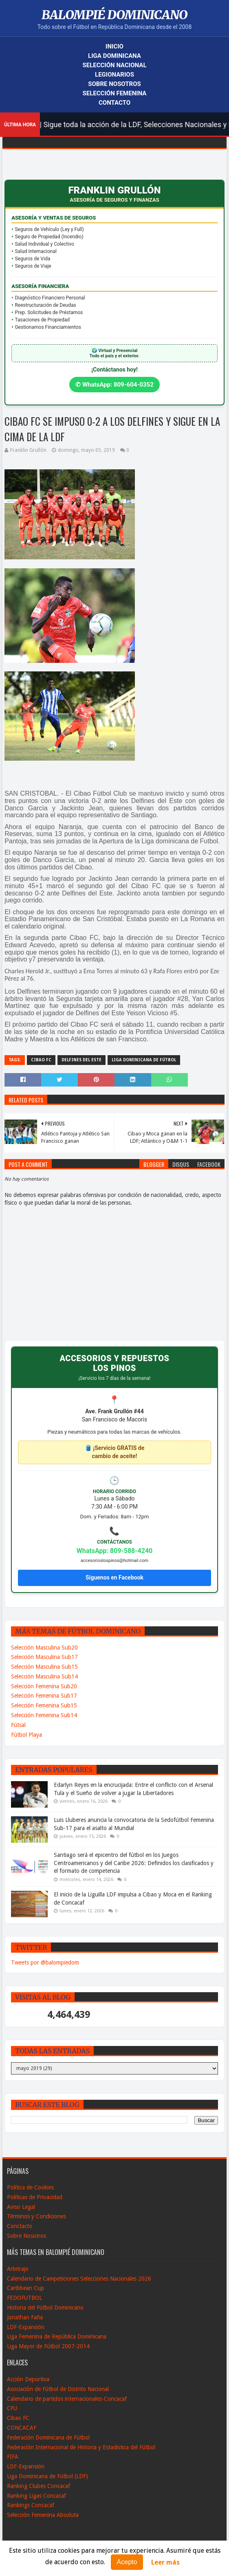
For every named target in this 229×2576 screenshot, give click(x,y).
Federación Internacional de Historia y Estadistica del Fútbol (81, 2447)
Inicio (114, 46)
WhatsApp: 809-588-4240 (115, 1551)
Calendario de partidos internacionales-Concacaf (67, 2399)
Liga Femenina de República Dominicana (56, 2336)
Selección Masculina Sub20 (44, 1647)
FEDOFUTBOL (24, 2297)
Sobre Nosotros (114, 84)
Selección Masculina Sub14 (44, 1676)
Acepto (127, 2561)
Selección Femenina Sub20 (44, 1686)
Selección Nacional (114, 65)
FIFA (12, 2456)
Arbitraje (17, 2269)
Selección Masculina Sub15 (44, 1666)
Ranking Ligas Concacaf (36, 2495)
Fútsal (18, 1725)
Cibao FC (41, 1060)
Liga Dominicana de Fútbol (144, 1060)
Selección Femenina (115, 93)
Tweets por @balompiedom (45, 1962)
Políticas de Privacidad (34, 2197)
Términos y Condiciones (36, 2216)
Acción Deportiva (28, 2379)
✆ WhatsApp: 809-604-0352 (114, 384)
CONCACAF (21, 2427)
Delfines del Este (81, 1060)
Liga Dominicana (114, 55)
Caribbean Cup (25, 2288)
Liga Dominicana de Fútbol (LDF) (47, 2476)
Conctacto (19, 2226)
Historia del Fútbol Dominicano (45, 2307)
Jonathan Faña (25, 2317)
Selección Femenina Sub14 (44, 1715)
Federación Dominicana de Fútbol (48, 2437)
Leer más (165, 2562)
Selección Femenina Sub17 (44, 1695)
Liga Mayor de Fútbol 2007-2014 (48, 2346)
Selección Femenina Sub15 (44, 1705)
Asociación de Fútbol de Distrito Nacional (58, 2389)
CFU (12, 2408)
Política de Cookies (30, 2187)
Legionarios (114, 74)
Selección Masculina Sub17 (44, 1657)
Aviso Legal (21, 2207)
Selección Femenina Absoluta (43, 2515)
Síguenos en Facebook (114, 1577)
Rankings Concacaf (30, 2505)
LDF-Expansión (25, 2327)
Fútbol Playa (26, 1734)
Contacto (114, 102)
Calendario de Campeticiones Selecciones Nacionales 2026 (79, 2278)
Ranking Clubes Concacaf (38, 2486)
